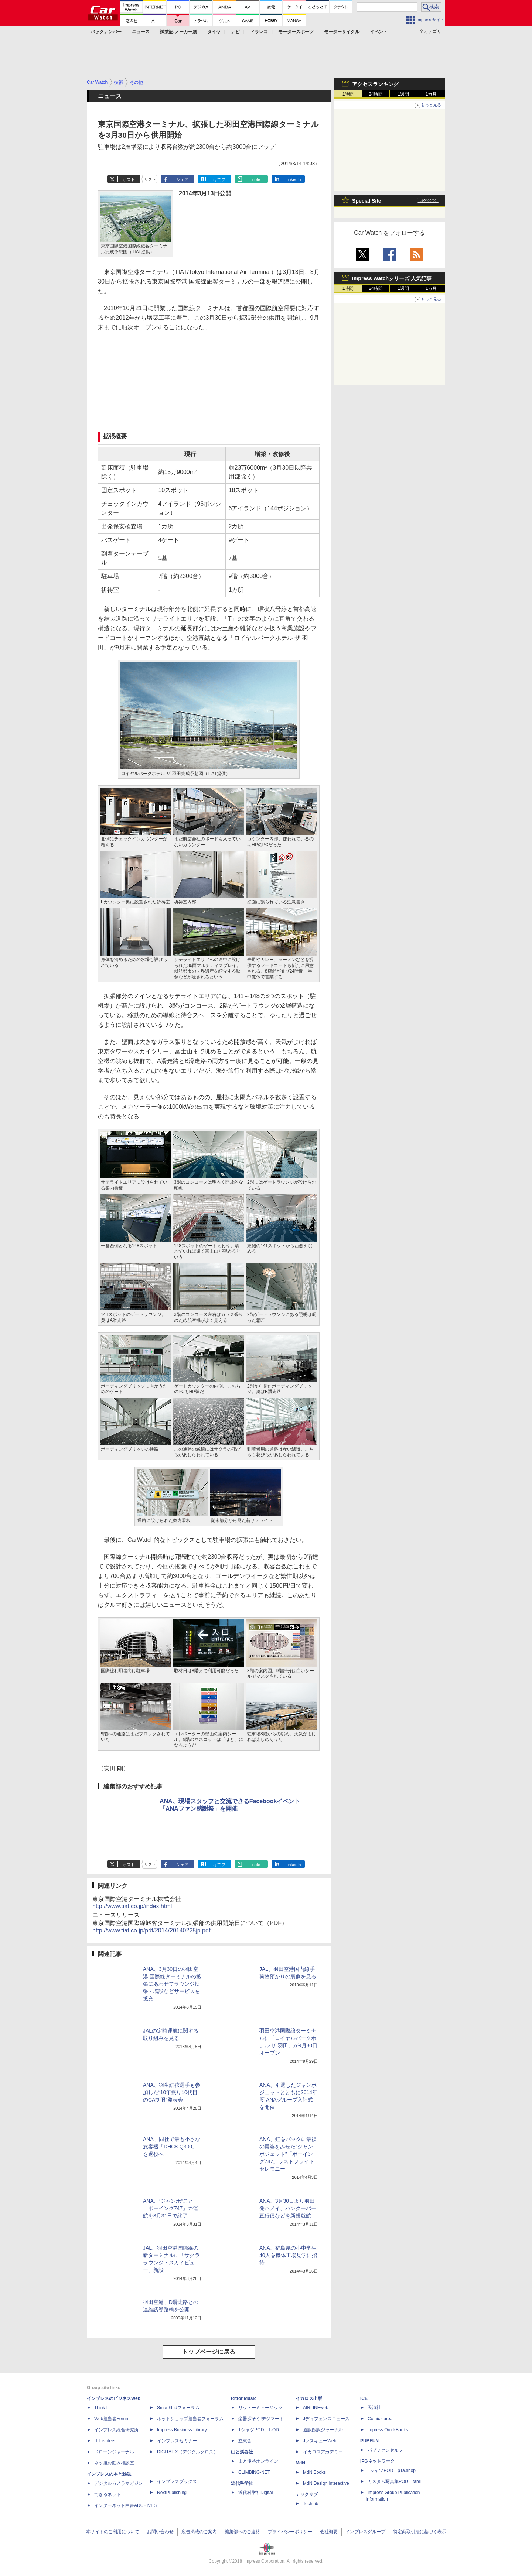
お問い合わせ (160, 2531)
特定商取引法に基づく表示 (419, 2531)
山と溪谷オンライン (258, 2461)
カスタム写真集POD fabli (394, 2481)
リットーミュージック (260, 2407)
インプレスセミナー (177, 2440)
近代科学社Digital (255, 2492)
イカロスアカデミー (323, 2452)
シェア (182, 179)
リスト (150, 179)
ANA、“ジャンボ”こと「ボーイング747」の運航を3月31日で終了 (170, 2208)
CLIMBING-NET (254, 2472)
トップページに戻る (208, 2352)
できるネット (107, 2494)
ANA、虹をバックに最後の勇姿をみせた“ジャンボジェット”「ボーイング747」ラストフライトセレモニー (288, 2154)
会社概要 (329, 2531)
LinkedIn (293, 179)
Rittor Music (243, 2398)
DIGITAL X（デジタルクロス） (187, 2452)
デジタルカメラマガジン (118, 2483)
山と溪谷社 (242, 2452)
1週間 (403, 94)
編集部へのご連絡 (242, 2531)
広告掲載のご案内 (199, 2531)
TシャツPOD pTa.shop (392, 2470)
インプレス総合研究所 (116, 2429)
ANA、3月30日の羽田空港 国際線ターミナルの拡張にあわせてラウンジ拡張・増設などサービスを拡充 (172, 1984)
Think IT (102, 2407)
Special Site (366, 201)
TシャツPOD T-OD (258, 2429)
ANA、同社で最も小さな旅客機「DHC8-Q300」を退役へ (171, 2146)
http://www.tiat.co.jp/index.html (132, 1906)
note (256, 179)
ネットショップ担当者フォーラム (190, 2418)
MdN (300, 2463)
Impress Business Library (182, 2429)
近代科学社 (242, 2483)
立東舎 (245, 2440)
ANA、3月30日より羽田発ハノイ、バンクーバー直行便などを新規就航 (287, 2208)
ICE (364, 2398)
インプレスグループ (365, 2531)
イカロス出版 (309, 2398)
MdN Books (314, 2472)
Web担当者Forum (111, 2418)
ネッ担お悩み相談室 (114, 2463)
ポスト (129, 179)
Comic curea (380, 2418)
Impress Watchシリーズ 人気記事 (392, 278)
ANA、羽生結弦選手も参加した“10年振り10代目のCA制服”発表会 (171, 2092)
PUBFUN (369, 2440)
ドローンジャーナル (114, 2452)
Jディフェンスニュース (326, 2418)
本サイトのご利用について (112, 2531)
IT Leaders (104, 2440)
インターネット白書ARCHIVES (125, 2505)
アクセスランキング (375, 84)
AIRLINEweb (315, 2407)
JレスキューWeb (319, 2440)
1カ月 (431, 94)
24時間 (375, 94)
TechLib (310, 2503)
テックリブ (307, 2494)
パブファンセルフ (385, 2450)
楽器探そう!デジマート (261, 2418)
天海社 (374, 2407)
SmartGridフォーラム (178, 2407)
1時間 (348, 94)
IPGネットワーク (377, 2461)
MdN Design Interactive (326, 2483)
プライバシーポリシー (290, 2531)
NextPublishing (172, 2492)
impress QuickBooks (388, 2429)
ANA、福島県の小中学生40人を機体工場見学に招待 (288, 2255)
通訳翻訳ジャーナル (323, 2429)
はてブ (219, 179)
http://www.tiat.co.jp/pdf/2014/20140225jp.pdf (151, 1930)
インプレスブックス (177, 2481)
